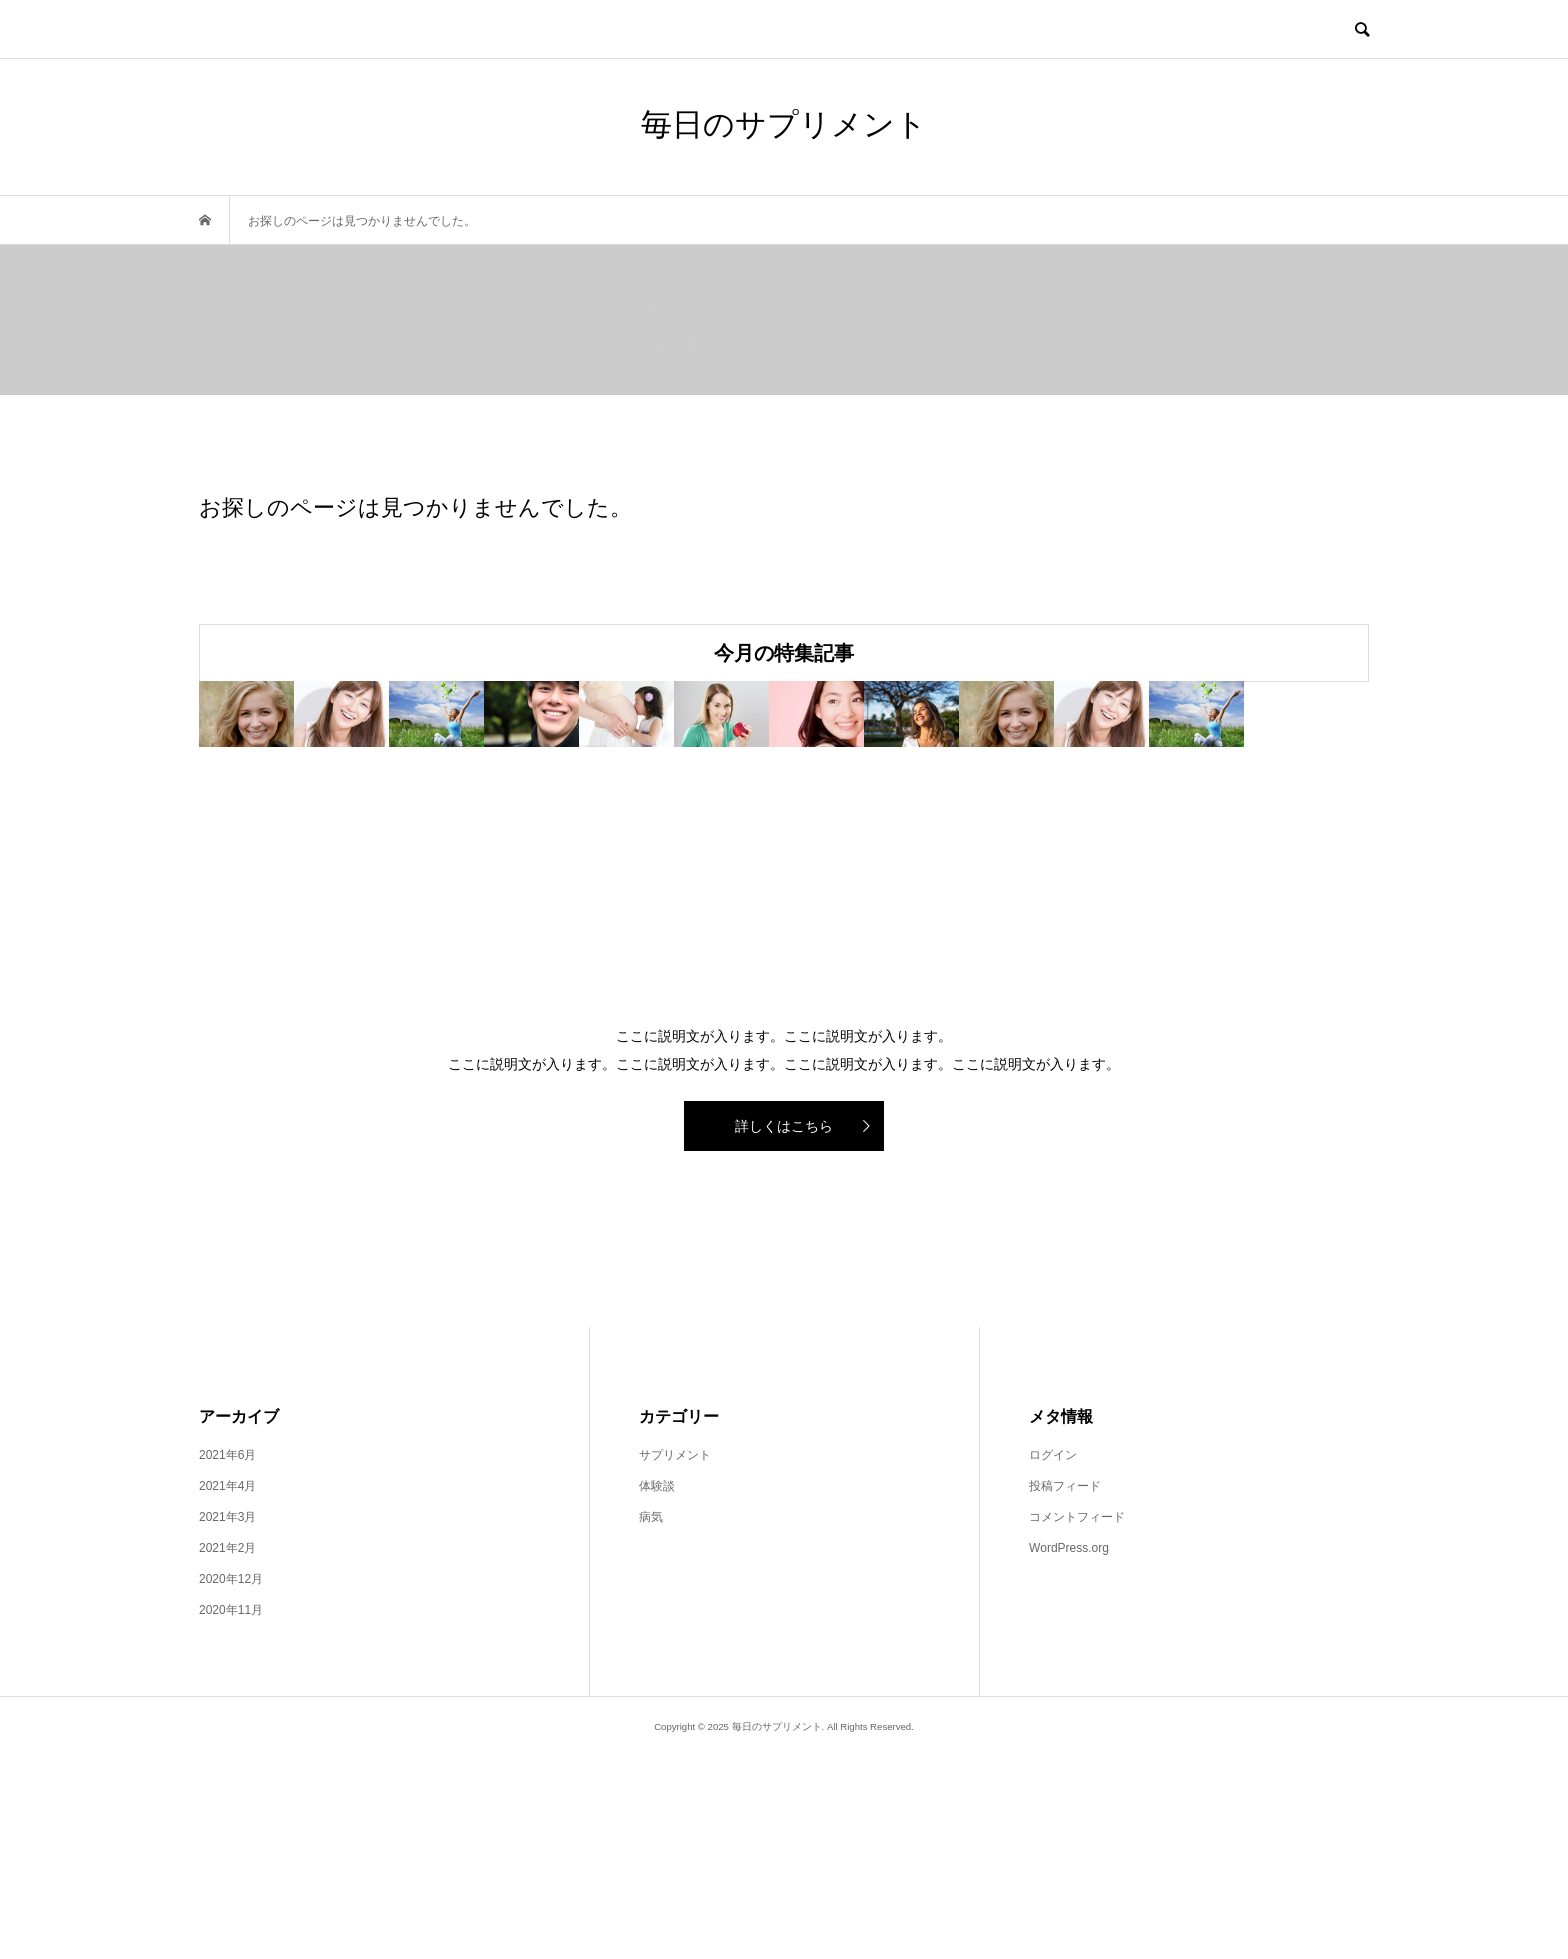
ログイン (1053, 1660)
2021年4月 (227, 1691)
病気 (651, 1722)
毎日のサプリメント (784, 124)
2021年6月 (227, 1660)
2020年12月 (231, 1784)
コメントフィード (1077, 1722)
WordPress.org (1069, 1753)
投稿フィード (1065, 1691)
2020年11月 (231, 1815)
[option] (394, 816)
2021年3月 (227, 1722)
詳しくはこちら (784, 1331)
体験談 (657, 1691)
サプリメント (675, 1660)
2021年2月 (227, 1753)
